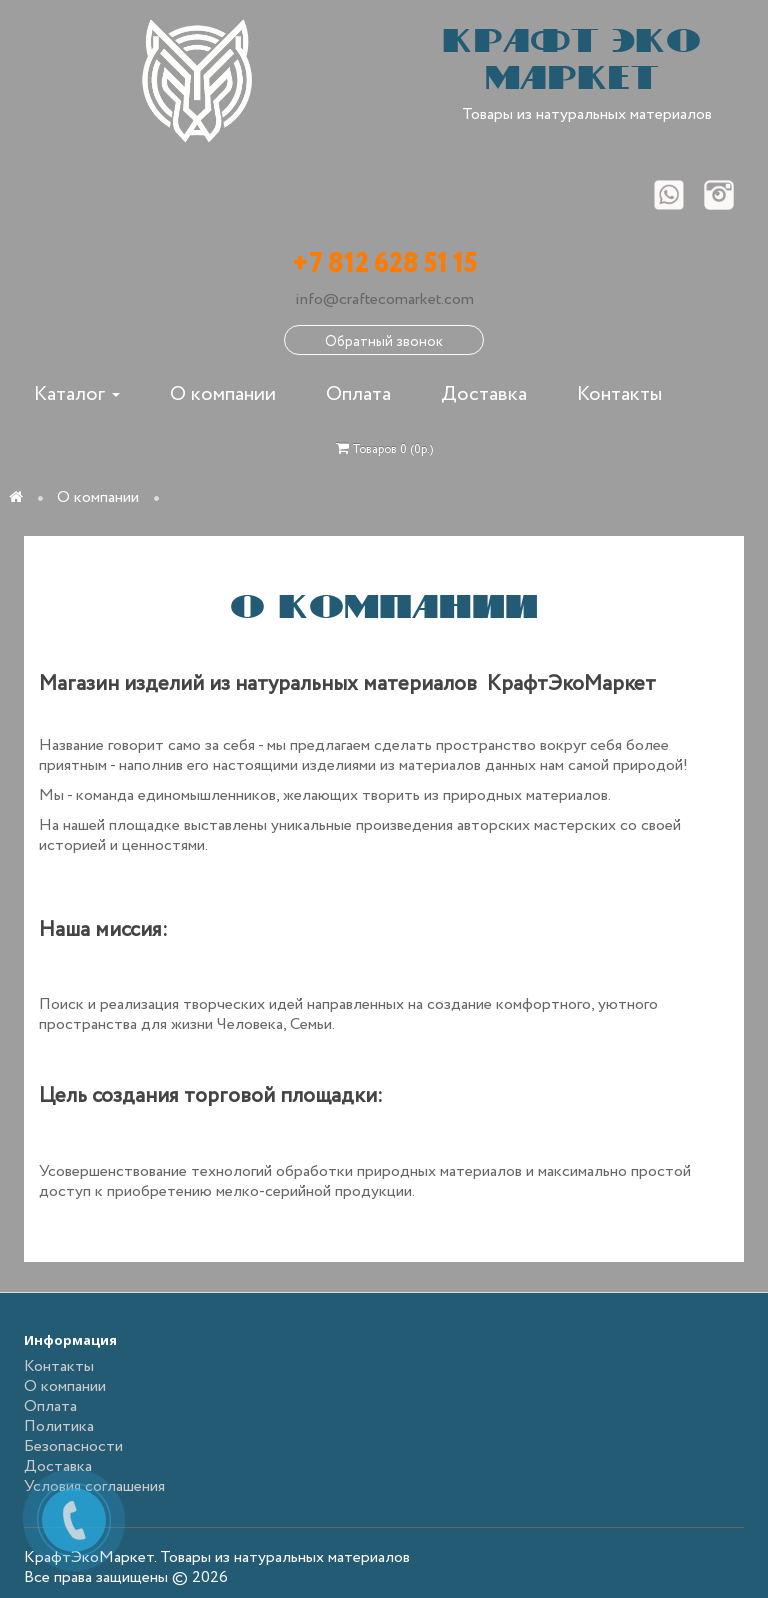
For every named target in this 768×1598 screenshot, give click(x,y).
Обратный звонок (384, 342)
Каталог (77, 394)
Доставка (484, 394)
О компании (223, 394)
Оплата (358, 394)
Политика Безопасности (73, 1436)
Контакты (619, 394)
